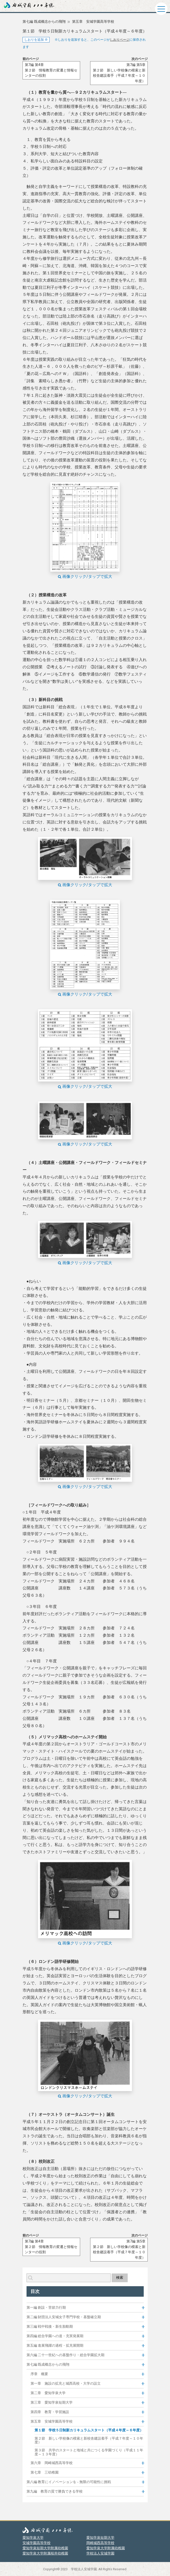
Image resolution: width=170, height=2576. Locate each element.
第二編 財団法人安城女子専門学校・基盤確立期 (64, 2317)
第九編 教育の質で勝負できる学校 (55, 2491)
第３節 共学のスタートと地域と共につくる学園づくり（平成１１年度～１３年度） (89, 2452)
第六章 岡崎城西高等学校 (52, 2463)
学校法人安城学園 (100, 2553)
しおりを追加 (36, 39)
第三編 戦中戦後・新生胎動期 (50, 2326)
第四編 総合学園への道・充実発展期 (55, 2336)
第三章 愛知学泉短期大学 (52, 2402)
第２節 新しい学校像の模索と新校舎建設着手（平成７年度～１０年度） (89, 2440)
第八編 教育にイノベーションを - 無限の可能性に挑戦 (69, 2482)
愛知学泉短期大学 (100, 2538)
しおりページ (119, 39)
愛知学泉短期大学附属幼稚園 (45, 2548)
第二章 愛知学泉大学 (48, 2393)
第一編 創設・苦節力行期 (46, 2307)
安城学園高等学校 (37, 2543)
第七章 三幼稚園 (45, 2472)
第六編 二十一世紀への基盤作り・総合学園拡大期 (66, 2355)
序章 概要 (39, 2374)
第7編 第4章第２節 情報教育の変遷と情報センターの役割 (51, 70)
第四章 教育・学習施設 (50, 2412)
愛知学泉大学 (33, 2538)
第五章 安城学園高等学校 (93, 21)
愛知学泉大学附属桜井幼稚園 (45, 2553)
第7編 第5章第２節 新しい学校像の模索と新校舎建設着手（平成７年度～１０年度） (119, 73)
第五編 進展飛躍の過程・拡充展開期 (55, 2345)
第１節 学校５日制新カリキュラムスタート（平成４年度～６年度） (89, 2430)
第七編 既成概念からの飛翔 (44, 21)
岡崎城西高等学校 (100, 2543)
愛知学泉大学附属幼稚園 (105, 2548)
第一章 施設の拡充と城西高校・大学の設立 (66, 2383)
